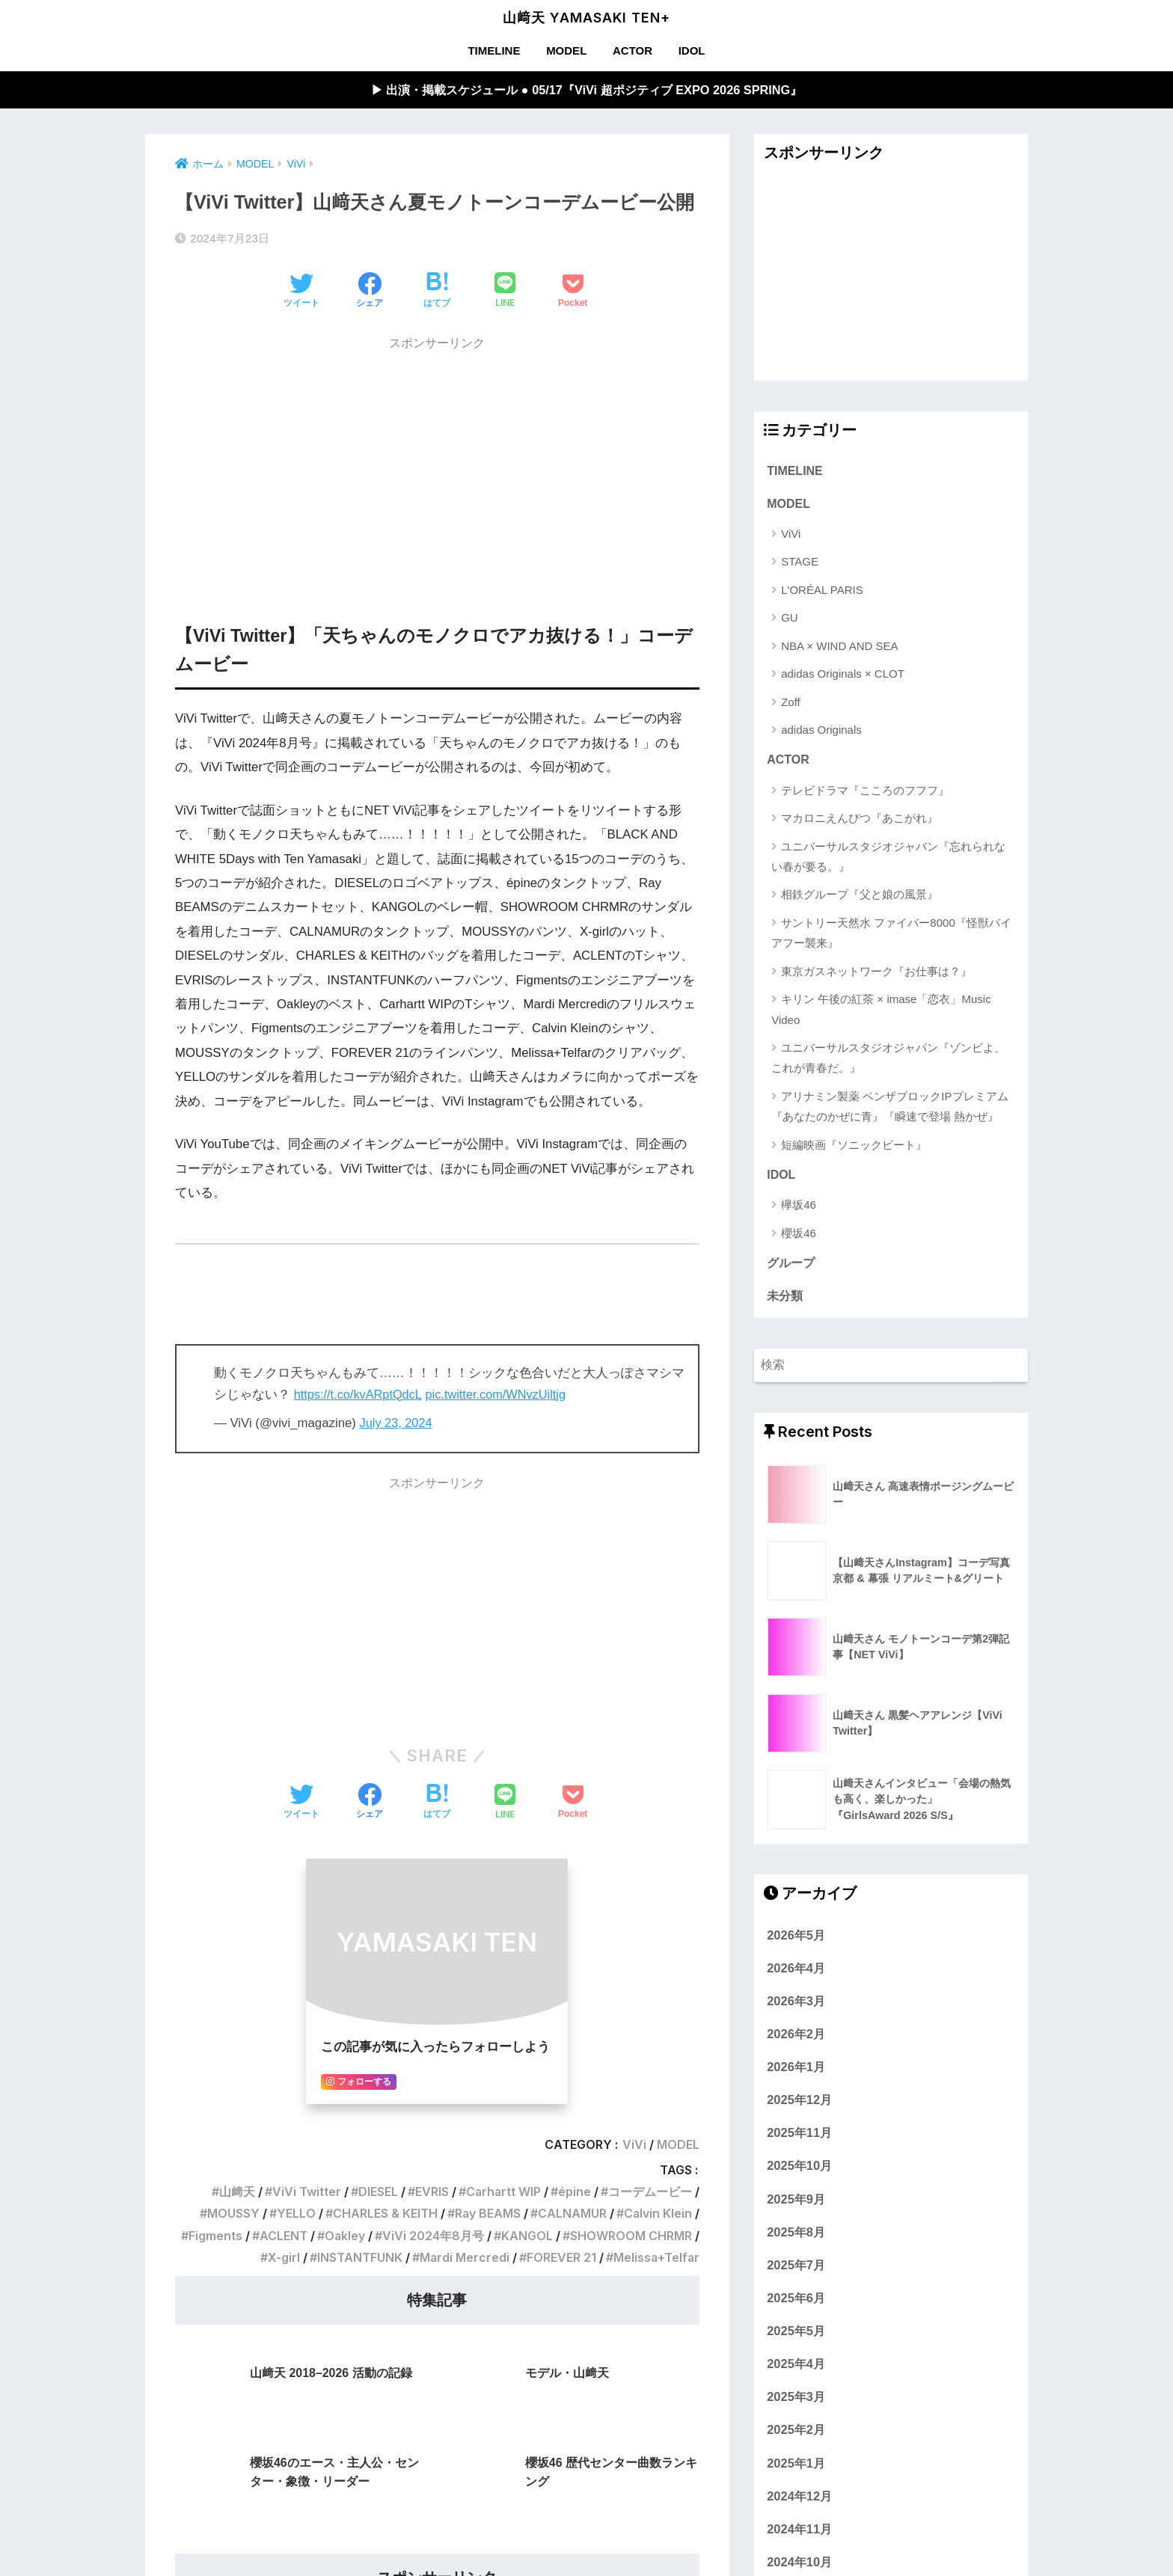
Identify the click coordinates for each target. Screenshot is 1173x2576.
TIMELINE (494, 50)
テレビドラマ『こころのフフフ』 (865, 792)
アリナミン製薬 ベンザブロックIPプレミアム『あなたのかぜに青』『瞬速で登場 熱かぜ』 (889, 1108)
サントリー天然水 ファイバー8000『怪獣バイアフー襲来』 (891, 935)
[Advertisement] (437, 465)
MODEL (566, 50)
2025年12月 (799, 2104)
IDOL (692, 50)
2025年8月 (796, 2236)
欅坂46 (798, 1208)
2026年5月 (796, 1939)
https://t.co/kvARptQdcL (360, 1394)
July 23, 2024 (397, 1424)
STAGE (799, 563)
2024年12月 (799, 2500)
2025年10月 (799, 2170)
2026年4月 (796, 1972)
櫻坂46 (798, 1236)
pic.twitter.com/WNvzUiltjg (501, 1394)
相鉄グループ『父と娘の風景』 (859, 897)
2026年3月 (796, 2005)
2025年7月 (796, 2269)
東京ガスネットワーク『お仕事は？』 (876, 973)
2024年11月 (799, 2533)
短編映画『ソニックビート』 (854, 1147)
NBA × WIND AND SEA (839, 647)
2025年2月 (796, 2434)
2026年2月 (796, 2038)
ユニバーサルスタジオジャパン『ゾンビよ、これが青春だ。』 (888, 1060)
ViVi (790, 536)
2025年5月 (796, 2335)
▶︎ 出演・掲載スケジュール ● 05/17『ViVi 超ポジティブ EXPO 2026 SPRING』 (586, 90)
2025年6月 (796, 2302)
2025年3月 (796, 2401)
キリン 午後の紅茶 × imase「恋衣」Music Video (880, 1012)
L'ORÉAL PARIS (822, 591)
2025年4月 (796, 2368)
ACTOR (632, 50)
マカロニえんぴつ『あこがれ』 (859, 821)
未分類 (785, 1300)
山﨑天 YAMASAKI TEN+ (586, 17)
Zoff (790, 703)
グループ (791, 1267)
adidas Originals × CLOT (842, 675)
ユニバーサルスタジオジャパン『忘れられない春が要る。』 (888, 858)
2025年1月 (796, 2467)
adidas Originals (821, 732)
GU (789, 619)
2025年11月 (799, 2137)
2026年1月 (796, 2071)
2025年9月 (796, 2203)
